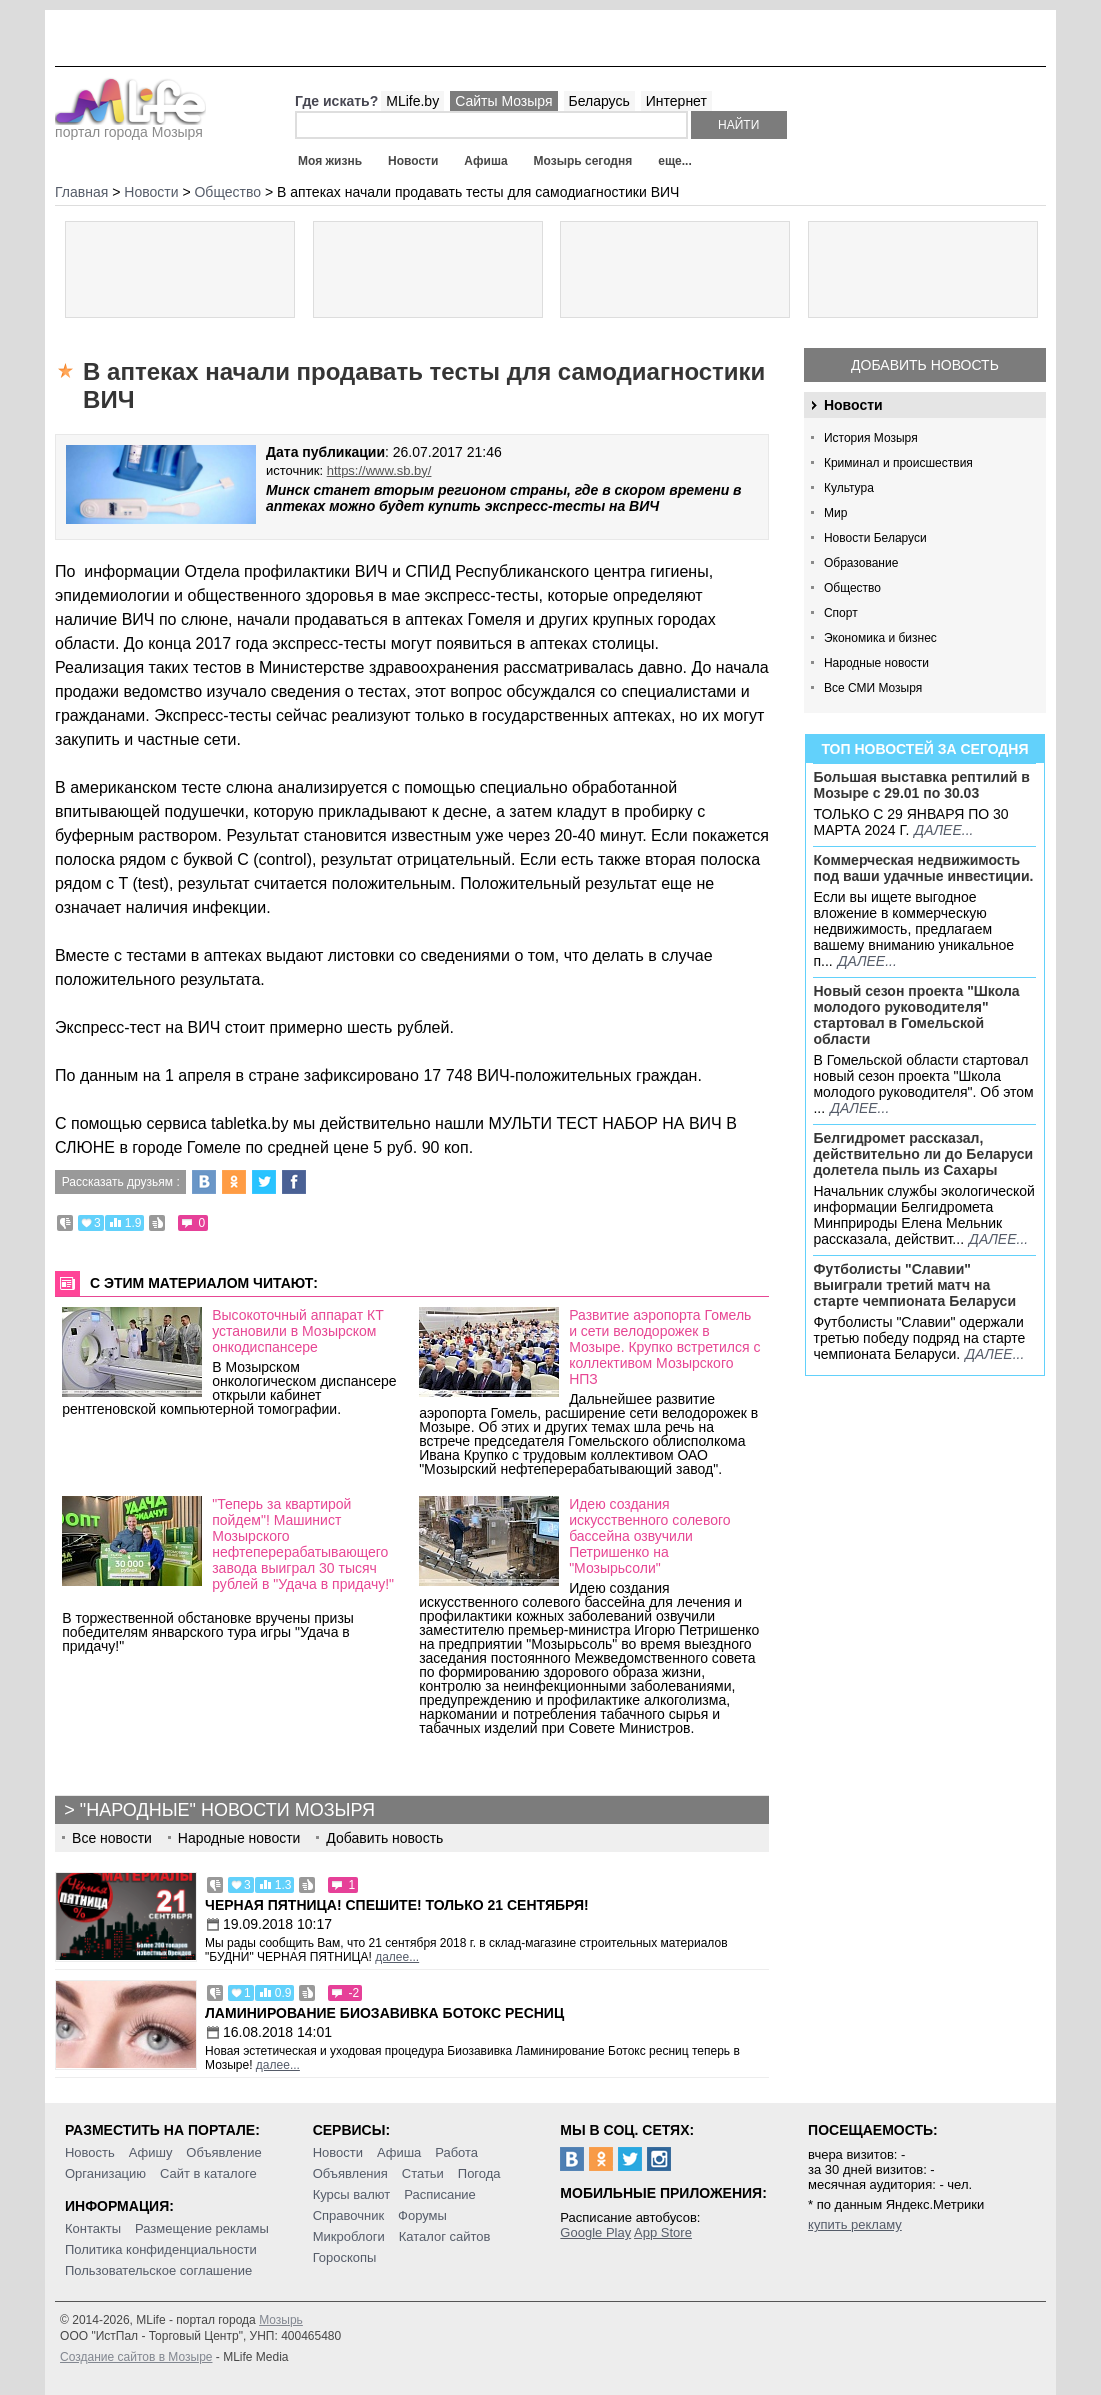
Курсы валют (352, 2194)
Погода (479, 2173)
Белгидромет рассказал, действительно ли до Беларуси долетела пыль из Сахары (923, 1154)
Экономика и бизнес (880, 638)
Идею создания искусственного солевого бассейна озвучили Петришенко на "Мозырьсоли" (649, 1536)
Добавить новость (925, 365)
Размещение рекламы (202, 2228)
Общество (852, 588)
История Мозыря (871, 438)
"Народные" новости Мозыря (227, 1810)
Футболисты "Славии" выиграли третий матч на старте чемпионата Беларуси (914, 1285)
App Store (663, 2232)
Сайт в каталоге (208, 2173)
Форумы (422, 2215)
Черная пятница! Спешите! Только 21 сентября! (397, 1905)
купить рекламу (855, 2224)
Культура (849, 488)
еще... (674, 161)
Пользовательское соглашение (158, 2270)
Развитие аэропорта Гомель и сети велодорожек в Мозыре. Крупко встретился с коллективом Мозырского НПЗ (664, 1347)
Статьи (423, 2173)
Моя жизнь (330, 161)
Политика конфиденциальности (161, 2249)
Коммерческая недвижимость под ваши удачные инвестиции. (923, 868)
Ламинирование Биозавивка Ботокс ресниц (384, 2013)
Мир (835, 513)
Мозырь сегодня (583, 161)
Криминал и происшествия (898, 463)
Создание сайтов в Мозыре (136, 2357)
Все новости (112, 1838)
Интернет (676, 101)
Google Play (595, 2232)
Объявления (350, 2173)
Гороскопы (345, 2257)
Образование (861, 563)
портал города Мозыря (130, 126)
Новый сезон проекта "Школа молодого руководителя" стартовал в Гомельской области (916, 1015)
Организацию (105, 2173)
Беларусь (599, 101)
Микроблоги (349, 2236)
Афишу (151, 2152)
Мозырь (281, 2320)
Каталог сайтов (445, 2236)
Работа (456, 2152)
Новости (413, 161)
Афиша (485, 161)
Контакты (93, 2228)
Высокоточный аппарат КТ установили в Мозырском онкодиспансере (298, 1331)
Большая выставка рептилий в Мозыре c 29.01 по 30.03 (921, 785)
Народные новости (876, 663)
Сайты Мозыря (503, 101)
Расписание (440, 2194)
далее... (943, 830)
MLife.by (412, 101)
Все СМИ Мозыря (873, 688)
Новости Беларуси (875, 538)
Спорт (841, 613)
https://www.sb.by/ (379, 470)
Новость (90, 2152)
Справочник (349, 2215)
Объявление (223, 2152)
